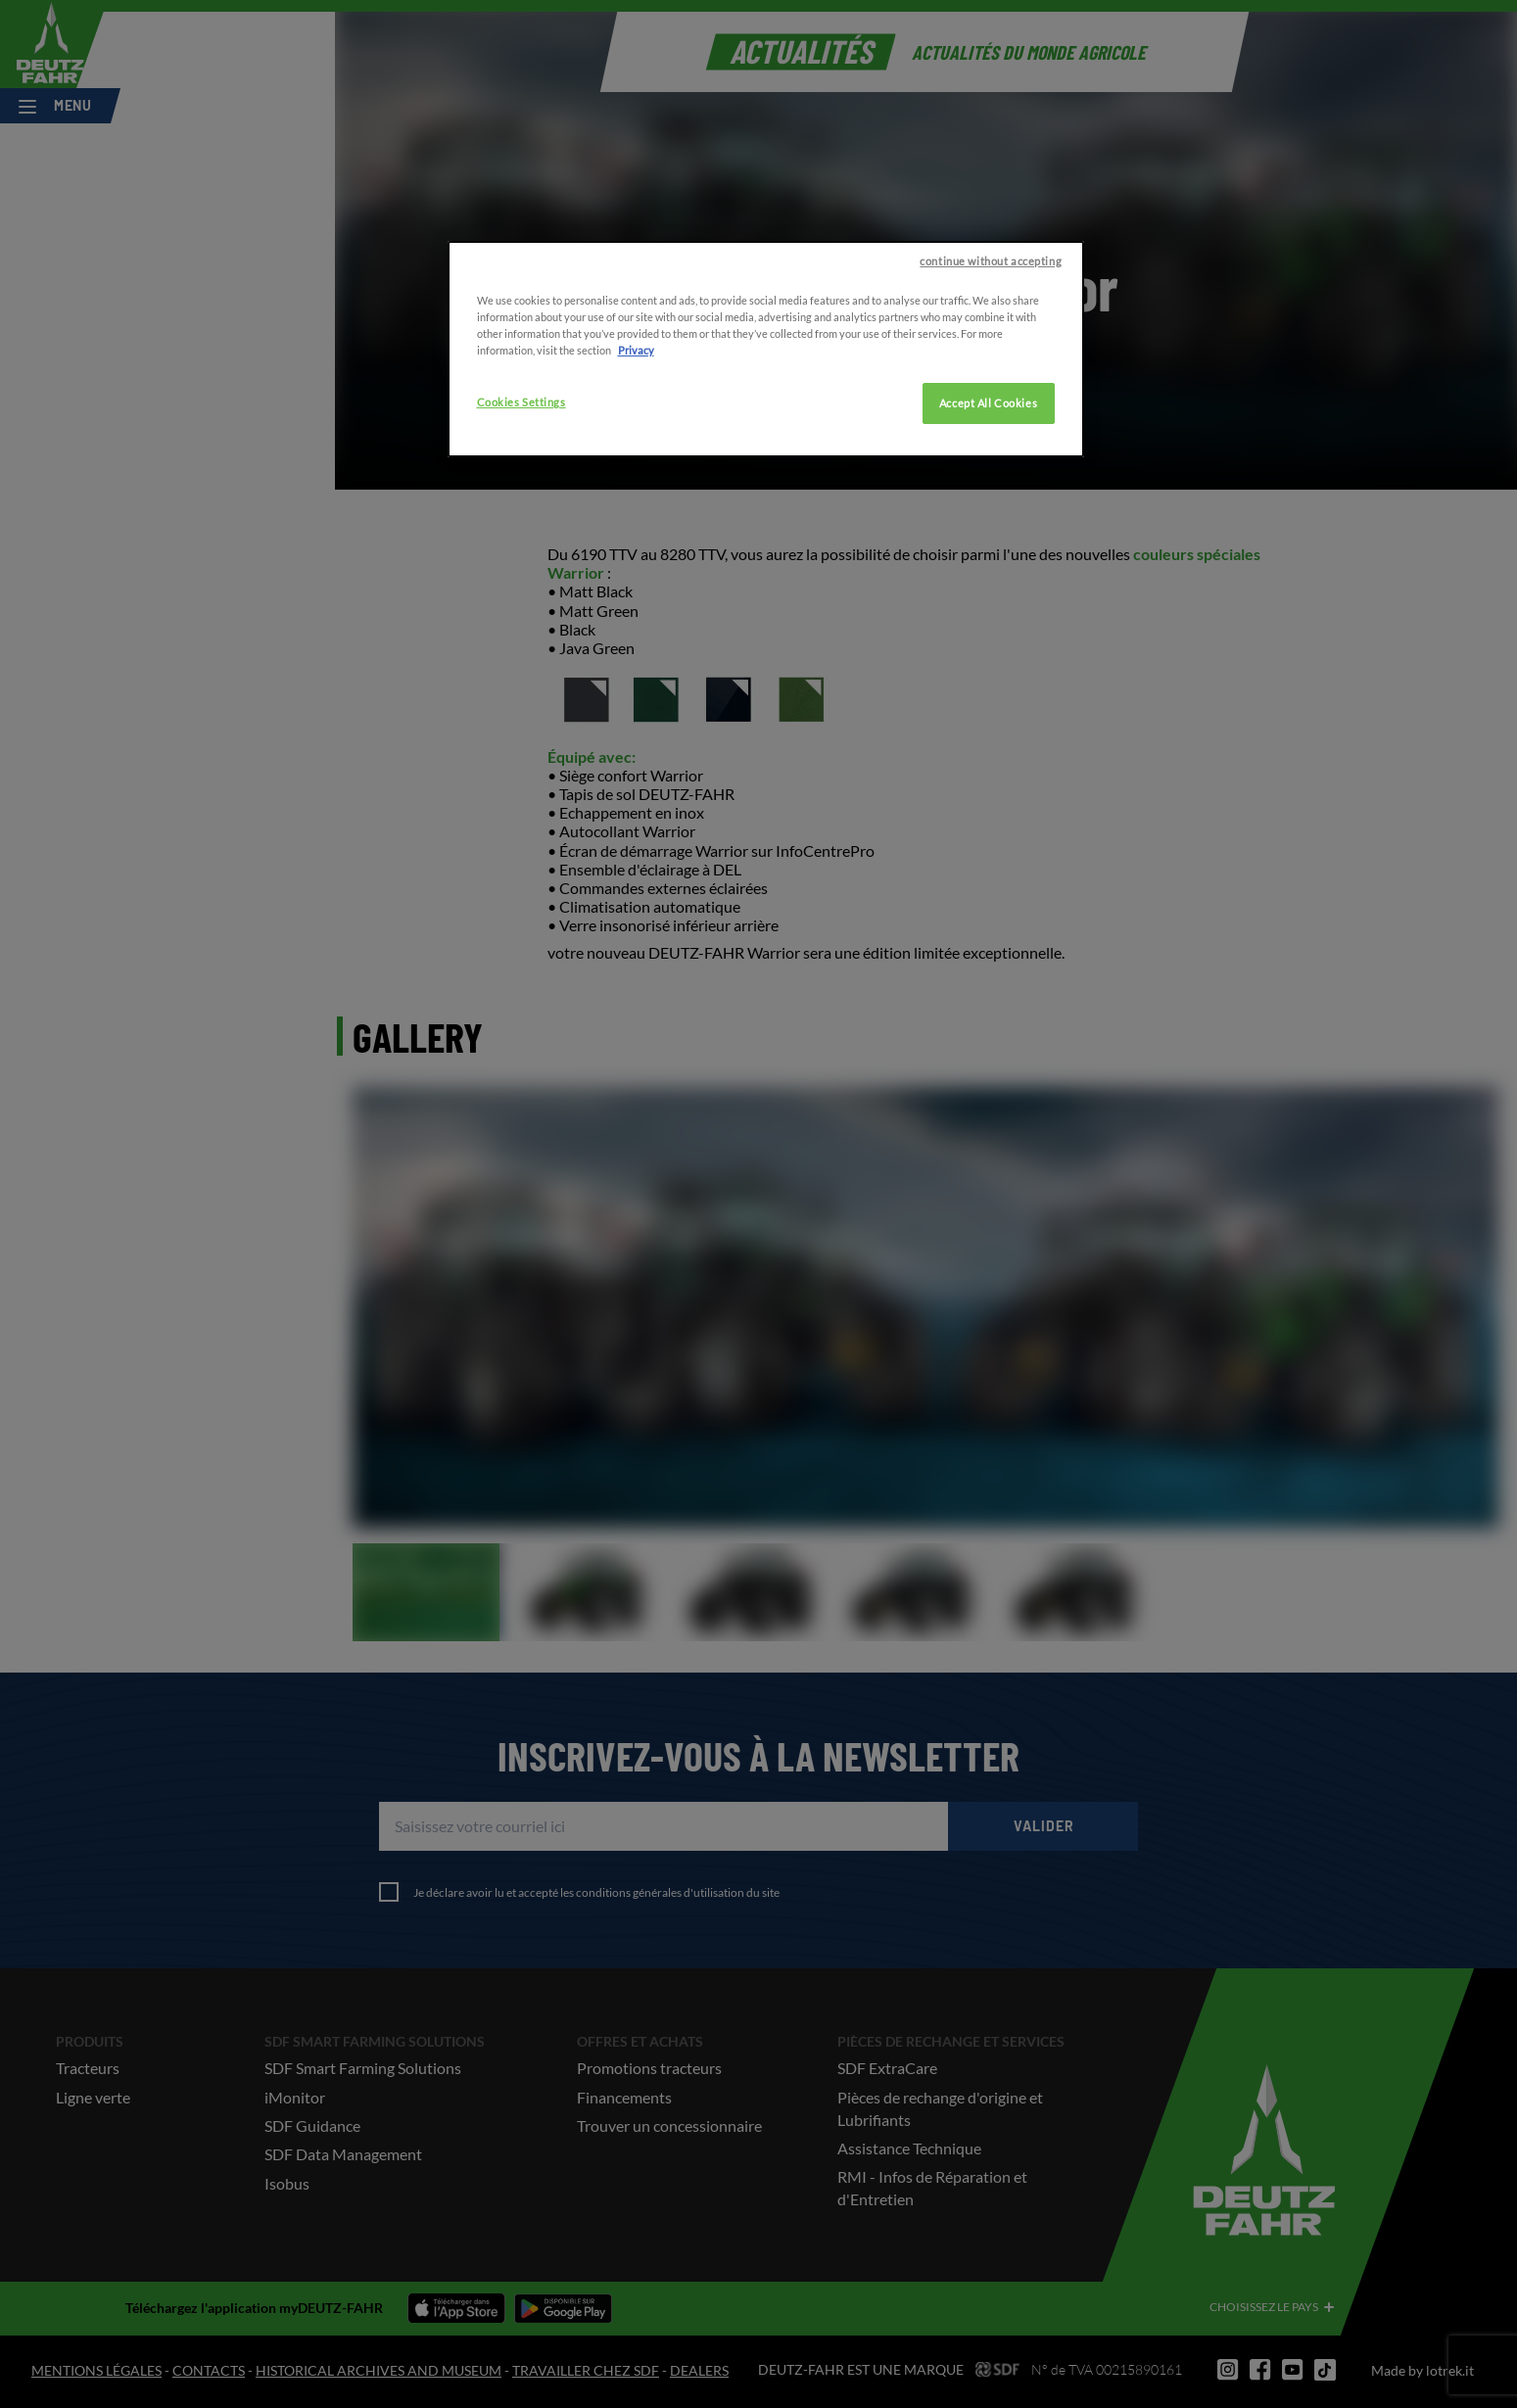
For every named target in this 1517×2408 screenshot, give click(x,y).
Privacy (636, 506)
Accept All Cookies (988, 559)
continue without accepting (991, 417)
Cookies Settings (521, 558)
